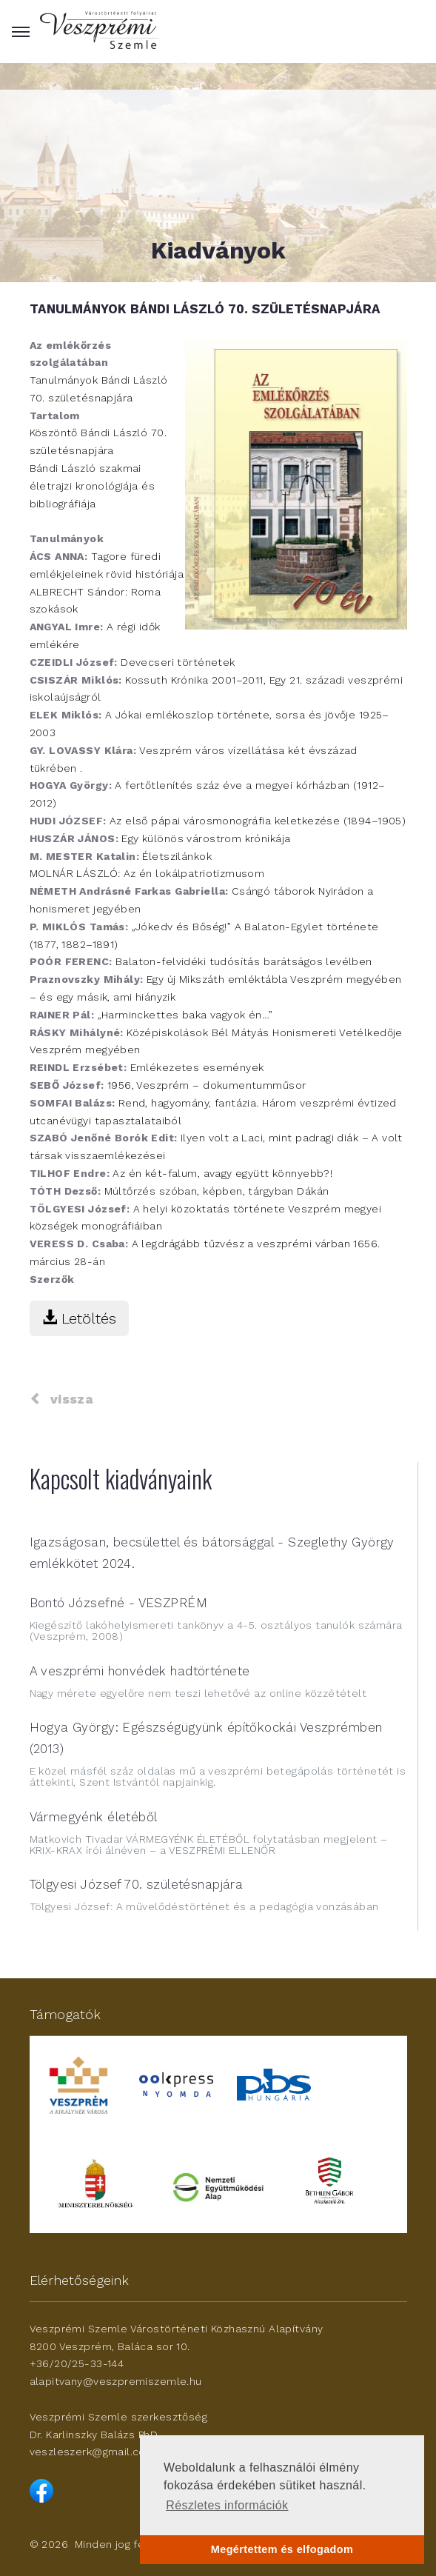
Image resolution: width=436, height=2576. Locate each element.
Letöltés (79, 1318)
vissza (61, 1399)
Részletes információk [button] (227, 2505)
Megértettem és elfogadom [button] (282, 2549)
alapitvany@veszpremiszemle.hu (116, 2381)
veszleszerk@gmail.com (93, 2451)
